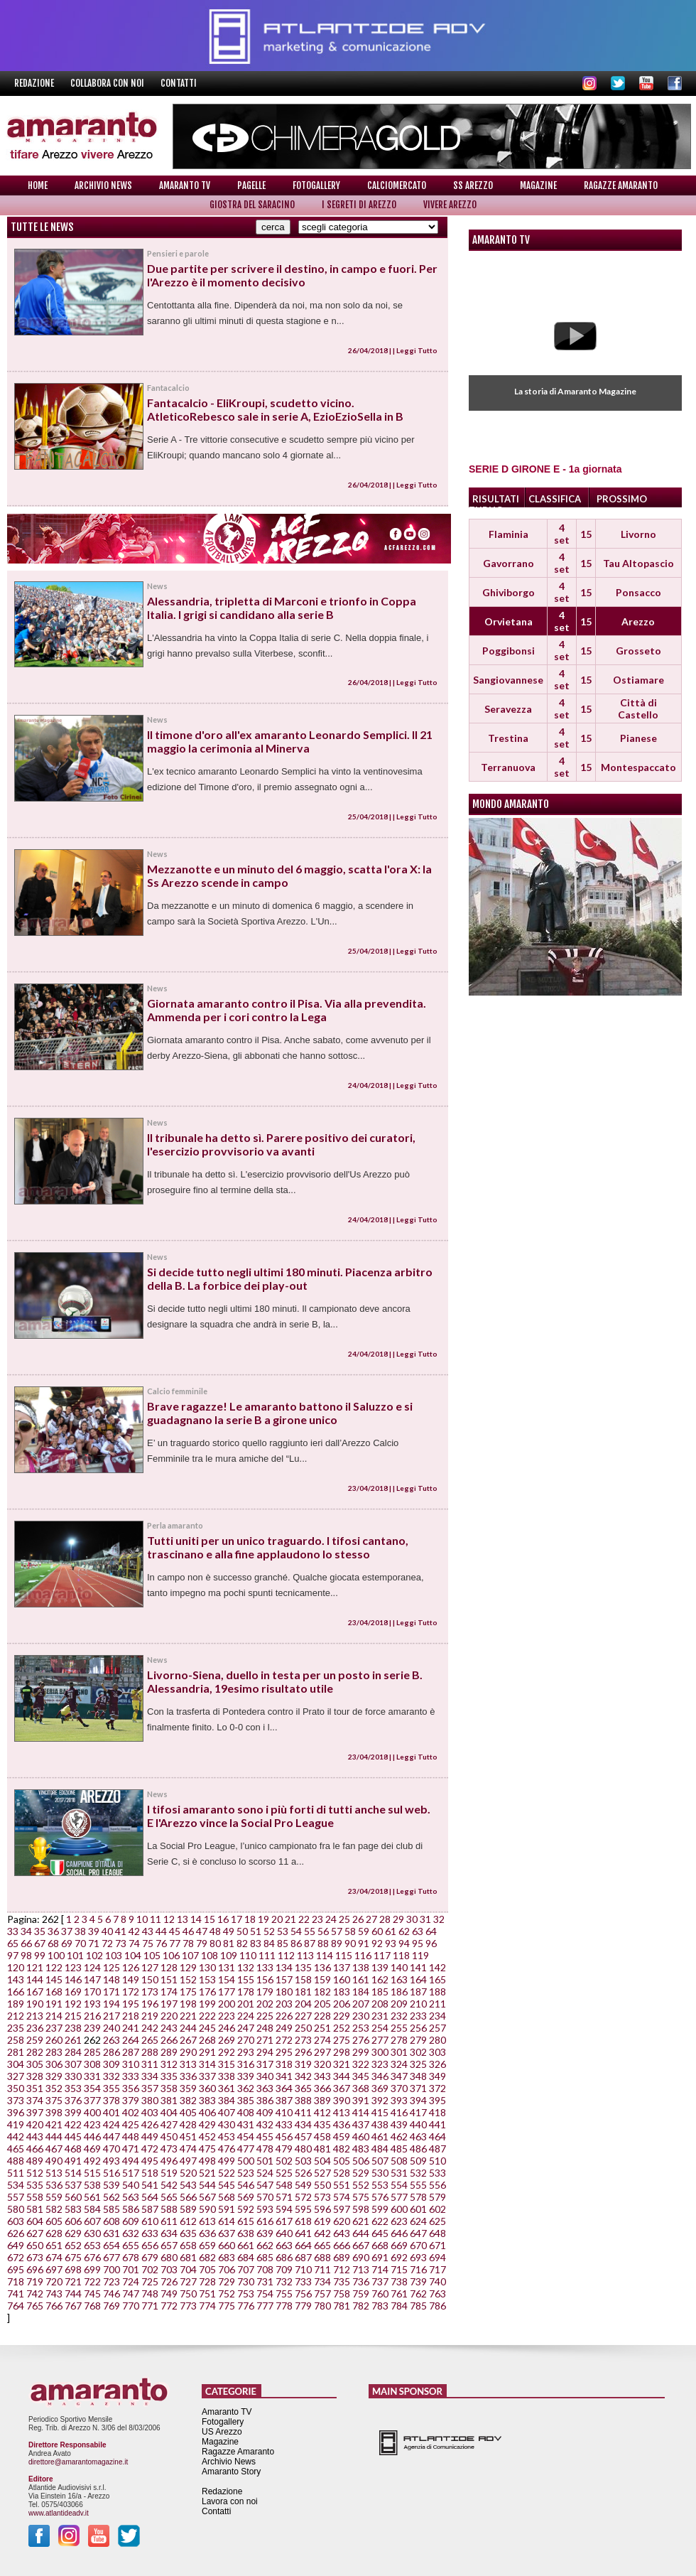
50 (242, 1931)
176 (207, 1991)
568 (226, 2197)
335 (169, 2076)
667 (360, 2245)
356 (130, 2088)
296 (303, 2052)
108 (209, 1955)
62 (404, 1931)
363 (264, 2088)
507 (379, 2161)
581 (34, 2209)
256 (418, 2028)
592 (245, 2209)
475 (207, 2149)
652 (73, 2245)
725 (149, 2281)
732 (284, 2281)
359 (188, 2088)
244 (188, 2028)
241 (130, 2028)
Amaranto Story (231, 2472)
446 (92, 2136)
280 (437, 2040)
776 (245, 2306)
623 (399, 2221)
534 (15, 2185)
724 (130, 2281)
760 (379, 2293)
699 (92, 2269)
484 (379, 2149)
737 (379, 2281)
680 (169, 2257)
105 (152, 1955)
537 (73, 2185)
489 (34, 2161)
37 (66, 1931)
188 (437, 1991)
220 (169, 2016)
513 (53, 2173)
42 (134, 1931)
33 (12, 1931)
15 (209, 1919)
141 (418, 1967)
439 (399, 2124)
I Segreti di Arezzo (359, 204)
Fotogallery (316, 185)
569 (245, 2197)
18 (250, 1919)
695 (15, 2269)
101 (75, 1955)
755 (284, 2293)
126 (130, 1967)
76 (161, 1943)
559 (53, 2197)
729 (226, 2281)
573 (322, 2197)
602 (437, 2209)
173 (149, 1991)
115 (343, 1955)
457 (303, 2136)
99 (39, 1955)
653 (92, 2245)
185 (379, 1991)
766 (53, 2306)
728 (207, 2281)
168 (53, 1991)
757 (322, 2293)
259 (34, 2040)
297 (322, 2052)
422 (73, 2124)
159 (322, 1979)
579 (437, 2197)
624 (418, 2221)
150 (149, 1979)
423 (92, 2124)
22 (304, 1919)
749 (169, 2293)
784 (399, 2306)
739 (418, 2281)
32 (439, 1919)
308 (92, 2064)
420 (34, 2124)
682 (207, 2257)
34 (26, 1931)
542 (169, 2185)
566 (188, 2197)
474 (188, 2149)
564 (149, 2197)
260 (53, 2040)
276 (360, 2040)
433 (284, 2124)
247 (245, 2028)
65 (12, 1943)
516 (111, 2173)
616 (264, 2221)
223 (226, 2016)
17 (236, 1919)
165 (437, 1979)
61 (390, 1931)
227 (303, 2016)
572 (303, 2197)
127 (149, 1967)
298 (341, 2052)
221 (188, 2016)
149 (130, 1979)
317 (264, 2064)
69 (66, 1943)
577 (399, 2197)
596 (322, 2209)
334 (149, 2076)
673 (34, 2257)
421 (53, 2124)
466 (34, 2149)
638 (245, 2233)
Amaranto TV (184, 185)
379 (130, 2100)
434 (303, 2124)
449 (149, 2136)
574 (341, 2197)
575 (360, 2197)
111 (267, 1955)
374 (34, 2100)
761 (399, 2293)
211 (437, 2004)
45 (174, 1931)
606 (73, 2221)
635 (188, 2233)
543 (188, 2185)
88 (323, 1943)
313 (188, 2064)
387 (284, 2100)
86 (296, 1943)
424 (111, 2124)
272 (284, 2040)
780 (322, 2306)
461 (379, 2136)
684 (245, 2257)
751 (207, 2293)
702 (149, 2269)
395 (437, 2100)
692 (399, 2257)
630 (92, 2233)
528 (341, 2173)
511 (15, 2173)
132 (245, 1967)
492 (92, 2161)
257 (437, 2028)
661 (245, 2245)
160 (341, 1979)
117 (382, 1955)
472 (149, 2149)
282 (34, 2052)
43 (147, 1931)
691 (379, 2257)
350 (15, 2088)
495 (149, 2161)
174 (169, 1991)
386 (264, 2100)
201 (245, 2004)
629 (73, 2233)
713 (360, 2269)
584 (92, 2209)
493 (111, 2161)
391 (360, 2100)
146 (73, 1979)
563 (130, 2197)
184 (360, 1991)
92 (377, 1943)
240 (111, 2028)
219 (149, 2016)
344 (341, 2076)
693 (418, 2257)
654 (111, 2245)
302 (418, 2052)
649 (15, 2245)
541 (149, 2185)
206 (341, 2004)
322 (360, 2064)
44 (161, 1931)
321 (341, 2064)
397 (34, 2112)
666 (341, 2245)
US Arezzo (222, 2432)
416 (399, 2112)
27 (371, 1919)
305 (34, 2064)
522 (226, 2173)
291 (207, 2052)
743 (53, 2293)
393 (399, 2100)
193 (92, 2004)
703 (169, 2269)
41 (120, 1931)
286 (111, 2052)
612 (188, 2221)
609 (130, 2221)
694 (437, 2257)
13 (182, 1919)
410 (284, 2112)
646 (399, 2233)
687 (303, 2257)
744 (73, 2293)
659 (207, 2245)
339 (245, 2076)
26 (358, 1919)
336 (188, 2076)
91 (363, 1943)
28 (385, 1919)
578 (418, 2197)
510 (437, 2161)
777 (264, 2306)
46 (188, 1931)
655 (130, 2245)
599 (379, 2209)
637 (226, 2233)
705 (207, 2269)
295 (284, 2052)
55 (309, 1931)
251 (322, 2028)
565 (169, 2197)
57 (336, 1931)
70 (80, 1943)
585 (111, 2209)
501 (264, 2161)
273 (303, 2040)
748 (149, 2293)
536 (53, 2185)
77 (174, 1943)
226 (284, 2016)
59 (363, 1931)
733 (303, 2281)
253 (360, 2028)
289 (169, 2052)
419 (15, 2124)
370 (399, 2088)
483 (360, 2149)
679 (149, 2257)
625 (437, 2221)
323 (379, 2064)
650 (34, 2245)
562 (111, 2197)
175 (188, 1991)
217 (111, 2016)
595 (303, 2209)
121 (34, 1967)
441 (437, 2124)
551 (341, 2185)
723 (111, 2281)
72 (107, 1943)
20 (277, 1919)
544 (207, 2185)
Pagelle (251, 185)
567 (207, 2197)
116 (362, 1955)
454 (245, 2136)
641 (303, 2233)
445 (73, 2136)
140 (399, 1967)
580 (15, 2209)
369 (379, 2088)
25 (344, 1919)
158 (303, 1979)
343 (322, 2076)
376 (73, 2100)
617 (284, 2221)
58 (350, 1931)
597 (341, 2209)
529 (360, 2173)
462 (399, 2136)
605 (53, 2221)
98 (26, 1955)
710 (303, 2269)
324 (399, 2064)
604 (34, 2221)
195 (130, 2004)
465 (15, 2149)
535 (34, 2185)
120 (15, 1967)
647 (418, 2233)
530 (379, 2173)
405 (188, 2112)
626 (15, 2233)
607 (92, 2221)
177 (226, 1991)
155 (245, 1979)
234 (437, 2016)
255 (399, 2028)
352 (53, 2088)
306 (53, 2064)
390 (341, 2100)
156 (264, 1979)
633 (149, 2233)
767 (73, 2306)
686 (284, 2257)
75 (147, 1943)
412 (322, 2112)
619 (322, 2221)
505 (341, 2161)
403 (149, 2112)
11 (155, 1919)
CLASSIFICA (554, 499)
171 (111, 1991)
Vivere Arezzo (450, 204)
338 (226, 2076)
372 (437, 2088)
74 (134, 1943)
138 (360, 1967)
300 (379, 2052)
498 (207, 2161)
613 (207, 2221)
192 (73, 2004)
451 (188, 2136)
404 (169, 2112)
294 (264, 2052)
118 (401, 1955)
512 (34, 2173)
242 (149, 2028)
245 (207, 2028)
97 (12, 1955)
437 (360, 2124)
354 (92, 2088)
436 (341, 2124)
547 (264, 2185)
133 (264, 1967)
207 (360, 2004)
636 (207, 2233)
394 (418, 2100)
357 (149, 2088)
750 (188, 2293)
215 (73, 2016)
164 (418, 1979)
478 (264, 2149)
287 (130, 2052)
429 (207, 2124)
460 (360, 2136)
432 (264, 2124)
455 (264, 2136)
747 (130, 2293)
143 (15, 1979)
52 (269, 1931)
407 (226, 2112)
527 (322, 2173)
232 (399, 2016)
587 (149, 2209)
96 (431, 1943)
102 (94, 1955)
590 (207, 2209)
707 (245, 2269)
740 (437, 2281)
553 (379, 2185)
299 (360, 2052)
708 (264, 2269)
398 (53, 2112)
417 (418, 2112)
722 (92, 2281)
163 (399, 1979)
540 (130, 2185)
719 (34, 2281)
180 (284, 1991)
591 (226, 2209)
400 (92, 2112)
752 (226, 2293)
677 (111, 2257)
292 (226, 2052)
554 (399, 2185)
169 (73, 1991)
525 (284, 2173)
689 (341, 2257)
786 (437, 2306)
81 (228, 1943)
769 (111, 2306)
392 (379, 2100)
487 (437, 2149)
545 (226, 2185)
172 (130, 1991)
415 (379, 2112)
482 (341, 2149)
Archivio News (103, 185)
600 (399, 2209)
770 (130, 2306)
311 (149, 2064)
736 (360, 2281)
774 (207, 2306)
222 (207, 2016)
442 (15, 2136)
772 (169, 2306)
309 (111, 2064)
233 (418, 2016)
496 (169, 2161)
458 (322, 2136)
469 (92, 2149)
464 (437, 2136)
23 (317, 1919)
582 (53, 2209)
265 (149, 2040)
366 (322, 2088)
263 (111, 2040)
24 (331, 1919)
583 (73, 2209)
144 (34, 1979)
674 (53, 2257)
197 (169, 2004)
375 (53, 2100)
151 (169, 1979)
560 (73, 2197)
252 (341, 2028)
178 (245, 1991)
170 (92, 1991)
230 (360, 2016)
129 (188, 1967)
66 (26, 1943)
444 (53, 2136)
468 (73, 2149)
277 (379, 2040)
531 (399, 2173)
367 (341, 2088)
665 (322, 2245)
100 (56, 1955)
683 (226, 2257)
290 (188, 2052)
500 (245, 2161)
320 (322, 2064)
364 (284, 2088)
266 (169, 2040)
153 (207, 1979)
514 (73, 2173)
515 (92, 2173)
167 (34, 1991)
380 (149, 2100)
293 (245, 2052)
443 (34, 2136)
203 (284, 2004)
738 (399, 2281)
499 (226, 2161)
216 (92, 2016)
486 (418, 2149)
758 (341, 2293)
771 (149, 2306)
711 (322, 2269)
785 (418, 2306)
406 (207, 2112)
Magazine (538, 185)
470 (111, 2149)
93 (390, 1943)
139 (379, 1967)
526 (303, 2173)
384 (226, 2100)
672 (15, 2257)
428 (188, 2124)
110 (247, 1955)
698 (73, 2269)
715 (399, 2269)
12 (169, 1919)
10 (142, 1919)
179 (264, 1991)
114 (324, 1955)
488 (15, 2161)
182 (322, 1991)
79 (201, 1943)
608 (111, 2221)
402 (130, 2112)
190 (34, 2004)
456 (284, 2136)
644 (360, 2233)
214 (53, 2016)
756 (303, 2293)
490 (53, 2161)
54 (296, 1931)
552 (360, 2185)
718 (15, 2281)
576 (379, 2197)
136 (322, 1967)
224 (245, 2016)
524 (264, 2173)
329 (53, 2076)
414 (360, 2112)
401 (111, 2112)
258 (15, 2040)
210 (418, 2004)
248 (264, 2028)
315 (226, 2064)
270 (245, 2040)
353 (73, 2088)
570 (264, 2197)
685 (264, 2257)
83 (255, 1943)
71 (93, 1943)
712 (341, 2269)
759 (360, 2293)
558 (34, 2197)
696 (34, 2269)
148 (111, 1979)
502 (284, 2161)
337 (207, 2076)
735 (341, 2281)
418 (437, 2112)
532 (418, 2173)
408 (245, 2112)
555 (418, 2185)
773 (188, 2306)
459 (341, 2136)
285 (92, 2052)
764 (15, 2306)
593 (264, 2209)
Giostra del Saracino (252, 204)
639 (264, 2233)
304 (15, 2064)
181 (303, 1991)
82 (242, 1943)
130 (207, 1967)
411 (303, 2112)
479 (284, 2149)
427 (169, 2124)
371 (418, 2088)
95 (417, 1943)
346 (379, 2076)
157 (284, 1979)
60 (377, 1931)
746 (111, 2293)
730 (245, 2281)
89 (336, 1943)
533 (437, 2173)
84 (269, 1943)
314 (207, 2064)
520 (188, 2173)
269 (226, 2040)
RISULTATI (495, 499)
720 (53, 2281)
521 (207, 2173)
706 (226, 2269)
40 (107, 1931)
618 (303, 2221)
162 (379, 1979)
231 (379, 2016)
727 (188, 2281)
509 (418, 2161)
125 (111, 1967)
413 (341, 2112)
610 (149, 2221)
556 (437, 2185)
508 (399, 2161)
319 (303, 2064)
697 (53, 2269)
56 (323, 1931)
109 (228, 1955)
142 (437, 1967)
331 (92, 2076)
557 (15, 2197)
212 (15, 2016)
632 (130, 2233)
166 (15, 1991)
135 (303, 1967)
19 (263, 1919)
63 (417, 1931)
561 (92, 2197)
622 (379, 2221)
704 (188, 2269)
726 (169, 2281)
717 (437, 2269)
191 (53, 2004)
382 (188, 2100)
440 (418, 2124)
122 (53, 1967)
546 (245, 2185)
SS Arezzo (473, 185)
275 (341, 2040)
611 (169, 2221)
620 (341, 2221)
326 (437, 2064)
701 (130, 2269)
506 (360, 2161)
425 (130, 2124)
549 (303, 2185)
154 (226, 1979)
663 (284, 2245)
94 (404, 1943)
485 (399, 2149)
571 (284, 2197)
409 (264, 2112)
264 (130, 2040)
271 (264, 2040)
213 (34, 2016)
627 (34, 2233)
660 (226, 2245)
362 (245, 2088)
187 (418, 1991)
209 (399, 2004)
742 (34, 2293)
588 (169, 2209)
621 (360, 2221)
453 (226, 2136)
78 (188, 1943)
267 (188, 2040)
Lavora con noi (230, 2501)
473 (169, 2149)
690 (360, 2257)
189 (15, 2004)
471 (130, 2149)
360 (207, 2088)
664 (303, 2245)
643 (341, 2233)
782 (360, 2306)
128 (169, 1967)
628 (53, 2233)
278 (399, 2040)
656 (149, 2245)
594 (284, 2209)
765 (34, 2306)
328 (34, 2076)
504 (322, 2161)
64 (431, 1931)
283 (53, 2052)
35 (39, 1931)
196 (149, 2004)
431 (245, 2124)
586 (130, 2209)
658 (188, 2245)
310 (130, 2064)
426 (149, 2124)
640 (284, 2233)
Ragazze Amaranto (621, 185)
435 (322, 2124)
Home (38, 185)
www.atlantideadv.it (58, 2513)
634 (169, 2233)
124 (92, 1967)
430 (226, 2124)
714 (379, 2269)
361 (226, 2088)
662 (264, 2245)
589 (188, 2209)
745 (92, 2293)
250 (303, 2028)
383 (207, 2100)
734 (322, 2281)
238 (73, 2028)
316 (245, 2064)
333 (130, 2076)
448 (130, 2136)
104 (132, 1955)
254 (379, 2028)
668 (379, 2245)
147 (92, 1979)
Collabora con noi (108, 83)
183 (341, 1991)
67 (39, 1943)
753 (245, 2293)
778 (284, 2306)
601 (418, 2209)
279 (418, 2040)
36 (53, 1931)
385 (245, 2100)
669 (399, 2245)
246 (226, 2028)
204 (303, 2004)
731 (264, 2281)
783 (379, 2306)
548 (284, 2185)
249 (284, 2028)
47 (201, 1931)
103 (113, 1955)
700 (111, 2269)
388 (303, 2100)
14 (196, 1919)
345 (360, 2076)
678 (130, 2257)
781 (341, 2306)
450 (169, 2136)
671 (437, 2245)
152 (188, 1979)
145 (53, 1979)
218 (130, 2016)
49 (228, 1931)
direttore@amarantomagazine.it (78, 2462)
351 (34, 2088)
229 (341, 2016)
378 (111, 2100)
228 (322, 2016)
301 (399, 2052)
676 (92, 2257)
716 (418, 2269)
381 (169, 2100)
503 (303, 2161)
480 (303, 2149)
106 (171, 1955)
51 (255, 1931)
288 (149, 2052)
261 (73, 2040)
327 (15, 2076)
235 (15, 2028)
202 (264, 2004)
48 (215, 1931)
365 (303, 2088)
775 (226, 2306)
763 (437, 2293)
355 (111, 2088)
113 (305, 1955)
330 (73, 2076)
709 (284, 2269)
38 (80, 1931)
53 (282, 1931)
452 (207, 2136)
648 (437, 2233)
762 (418, 2293)
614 (226, 2221)
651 (53, 2245)
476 (226, 2149)
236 (34, 2028)
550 (322, 2185)
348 (418, 2076)
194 (111, 2004)
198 (188, 2004)
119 (420, 1955)
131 (226, 1967)
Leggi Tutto (416, 350)
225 (264, 2016)
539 (111, 2185)
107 (190, 1955)
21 (290, 1919)
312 (169, 2064)
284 (73, 2052)
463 (418, 2136)
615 (245, 2221)
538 (92, 2185)
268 (207, 2040)
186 (399, 1991)
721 (73, 2281)
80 (215, 1943)
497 (188, 2161)
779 (303, 2306)
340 (264, 2076)
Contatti (179, 83)
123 (73, 1967)
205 (322, 2004)
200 (226, 2004)
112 (286, 1955)
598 (360, 2209)
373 (15, 2100)
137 (341, 1967)
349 (437, 2076)
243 (169, 2028)
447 (111, 2136)
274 (322, 2040)
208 (379, 2004)
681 (188, 2257)
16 (223, 1919)
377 (92, 2100)
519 (169, 2173)
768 (92, 2306)
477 (245, 2149)
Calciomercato (396, 185)
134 (284, 1967)
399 (73, 2112)
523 (245, 2173)
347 (399, 2076)
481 (322, 2149)
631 (111, 2233)
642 (322, 2233)
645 (379, 2233)
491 (73, 2161)
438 (379, 2124)
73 (120, 1943)
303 (437, 2052)
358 (169, 2088)
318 (284, 2064)
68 (53, 1943)
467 (53, 2149)
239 (92, 2028)
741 (15, 2293)
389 (322, 2100)
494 (130, 2161)
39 (93, 1931)
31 (425, 1919)
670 (418, 2245)
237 (53, 2028)
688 (322, 2257)
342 (303, 2076)
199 (207, 2004)
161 (360, 1979)
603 (15, 2221)
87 (309, 1943)
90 (350, 1943)
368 (360, 2088)
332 (111, 2076)
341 (284, 2076)
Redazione (35, 83)
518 (149, 2173)
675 (73, 2257)
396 (15, 2112)
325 (418, 2064)
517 (130, 2173)
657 (169, 2245)
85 (282, 1943)
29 (398, 1919)
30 (412, 1919)
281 (15, 2052)
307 (73, 2064)
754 (264, 2293)
